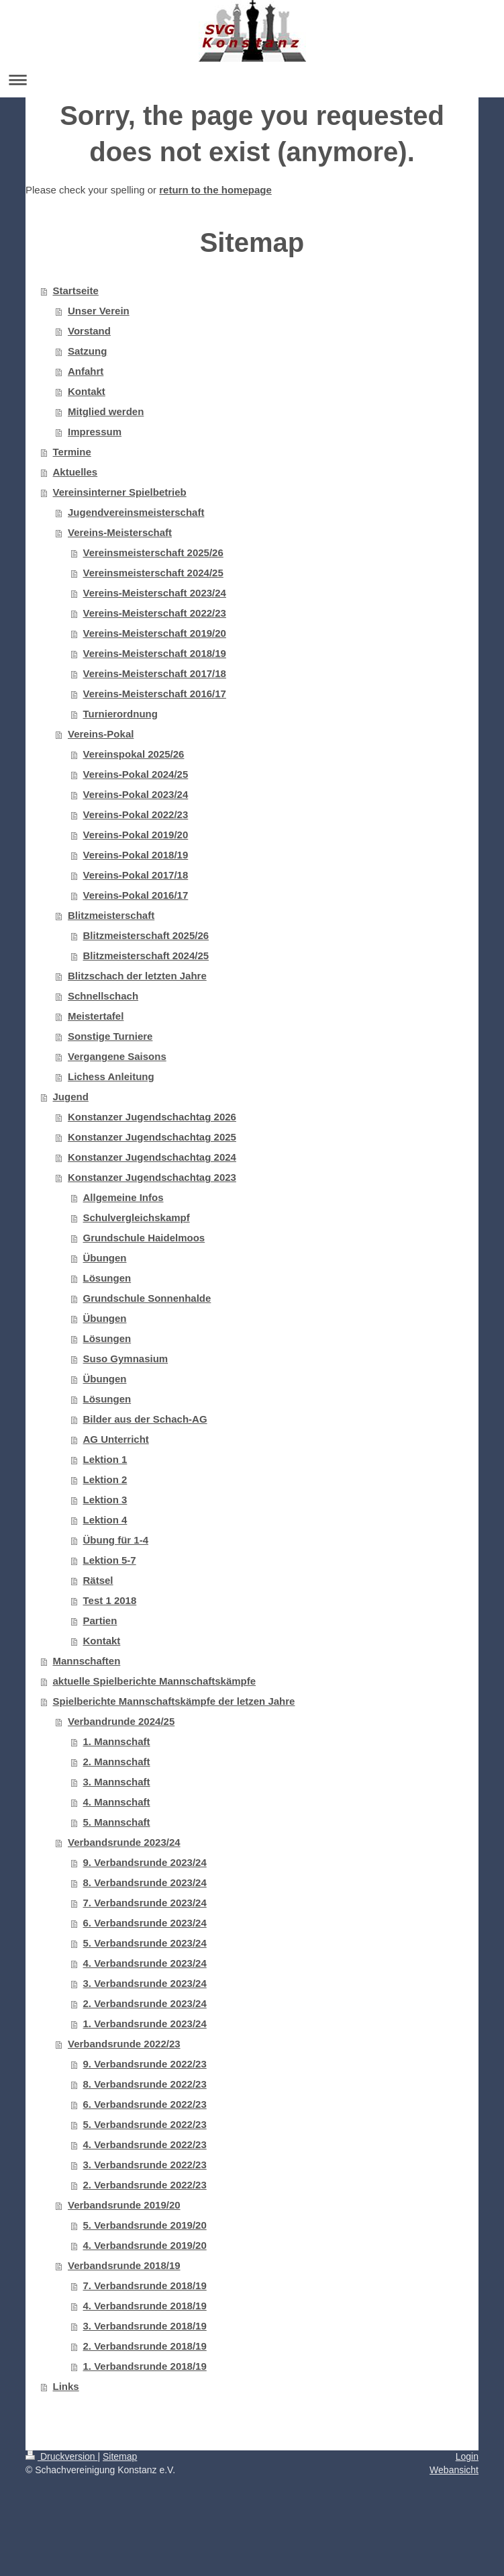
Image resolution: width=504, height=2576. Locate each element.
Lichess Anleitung (111, 1076)
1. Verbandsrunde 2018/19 (145, 2366)
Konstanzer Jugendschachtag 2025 (152, 1137)
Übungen (105, 1257)
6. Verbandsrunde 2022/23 (145, 2104)
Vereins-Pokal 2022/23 (136, 814)
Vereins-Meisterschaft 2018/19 (154, 653)
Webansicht (454, 2469)
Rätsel (98, 1580)
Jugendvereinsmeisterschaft (136, 512)
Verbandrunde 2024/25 (121, 1721)
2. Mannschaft (116, 1761)
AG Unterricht (116, 1439)
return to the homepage (215, 189)
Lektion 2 (105, 1479)
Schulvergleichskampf (136, 1217)
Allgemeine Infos (123, 1197)
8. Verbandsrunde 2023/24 (145, 1882)
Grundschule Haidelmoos (144, 1237)
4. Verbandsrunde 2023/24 (145, 1963)
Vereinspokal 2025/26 (134, 754)
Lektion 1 (105, 1459)
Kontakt (86, 391)
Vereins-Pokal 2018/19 (136, 854)
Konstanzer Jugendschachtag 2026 (152, 1116)
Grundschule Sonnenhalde (147, 1298)
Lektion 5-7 (109, 1560)
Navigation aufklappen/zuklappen (252, 79)
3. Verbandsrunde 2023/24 (145, 1983)
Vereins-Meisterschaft (120, 532)
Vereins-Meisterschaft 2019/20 (154, 633)
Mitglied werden (106, 411)
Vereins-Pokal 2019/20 (136, 834)
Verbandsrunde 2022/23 (124, 2043)
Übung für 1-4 (116, 1540)
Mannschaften (87, 1661)
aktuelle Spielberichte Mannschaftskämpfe (154, 1681)
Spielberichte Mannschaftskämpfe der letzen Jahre (174, 1701)
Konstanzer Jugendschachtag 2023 (152, 1177)
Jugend (71, 1096)
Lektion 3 (105, 1499)
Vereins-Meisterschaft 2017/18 (154, 673)
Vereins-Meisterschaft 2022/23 (154, 613)
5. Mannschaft (116, 1822)
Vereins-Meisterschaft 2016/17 (154, 693)
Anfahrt (85, 371)
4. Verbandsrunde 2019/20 (145, 2245)
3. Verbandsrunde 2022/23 (145, 2164)
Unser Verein (99, 310)
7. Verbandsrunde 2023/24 (145, 1902)
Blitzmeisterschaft (111, 915)
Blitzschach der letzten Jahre (137, 975)
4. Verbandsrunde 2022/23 (145, 2144)
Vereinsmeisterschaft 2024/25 (153, 572)
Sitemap (120, 2456)
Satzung (87, 351)
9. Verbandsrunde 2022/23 (145, 2064)
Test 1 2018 (110, 1600)
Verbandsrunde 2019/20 (124, 2205)
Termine (72, 451)
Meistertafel (95, 1016)
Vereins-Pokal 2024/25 (136, 774)
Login (467, 2456)
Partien (100, 1620)
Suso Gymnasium (125, 1358)
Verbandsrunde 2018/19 (124, 2265)
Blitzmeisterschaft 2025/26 (146, 935)
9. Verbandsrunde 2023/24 (145, 1862)
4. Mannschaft (116, 1802)
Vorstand (89, 331)
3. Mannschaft (116, 1781)
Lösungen (107, 1278)
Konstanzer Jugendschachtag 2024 (152, 1157)
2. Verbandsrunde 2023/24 (145, 2003)
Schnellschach (103, 996)
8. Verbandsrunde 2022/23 (145, 2084)
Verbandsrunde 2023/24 (124, 1842)
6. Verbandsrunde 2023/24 (145, 1922)
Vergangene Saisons (117, 1056)
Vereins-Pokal (101, 734)
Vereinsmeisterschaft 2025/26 (153, 552)
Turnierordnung (120, 713)
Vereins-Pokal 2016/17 (136, 895)
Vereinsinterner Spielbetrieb (120, 492)
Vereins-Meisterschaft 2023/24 (154, 592)
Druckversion (61, 2456)
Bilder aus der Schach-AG (145, 1419)
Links (66, 2386)
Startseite (76, 290)
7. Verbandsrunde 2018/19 (145, 2285)
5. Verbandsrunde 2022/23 (145, 2124)
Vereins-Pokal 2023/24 (136, 794)
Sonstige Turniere (110, 1036)
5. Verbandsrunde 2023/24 (145, 1943)
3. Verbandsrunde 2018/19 (145, 2325)
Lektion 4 (105, 1519)
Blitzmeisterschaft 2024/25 (146, 955)
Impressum (94, 431)
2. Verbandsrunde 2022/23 (145, 2184)
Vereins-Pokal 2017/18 (136, 875)
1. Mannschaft (116, 1741)
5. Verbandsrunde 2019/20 (145, 2225)
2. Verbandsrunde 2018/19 (145, 2346)
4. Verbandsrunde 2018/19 (145, 2305)
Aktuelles (75, 472)
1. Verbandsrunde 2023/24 (145, 2023)
